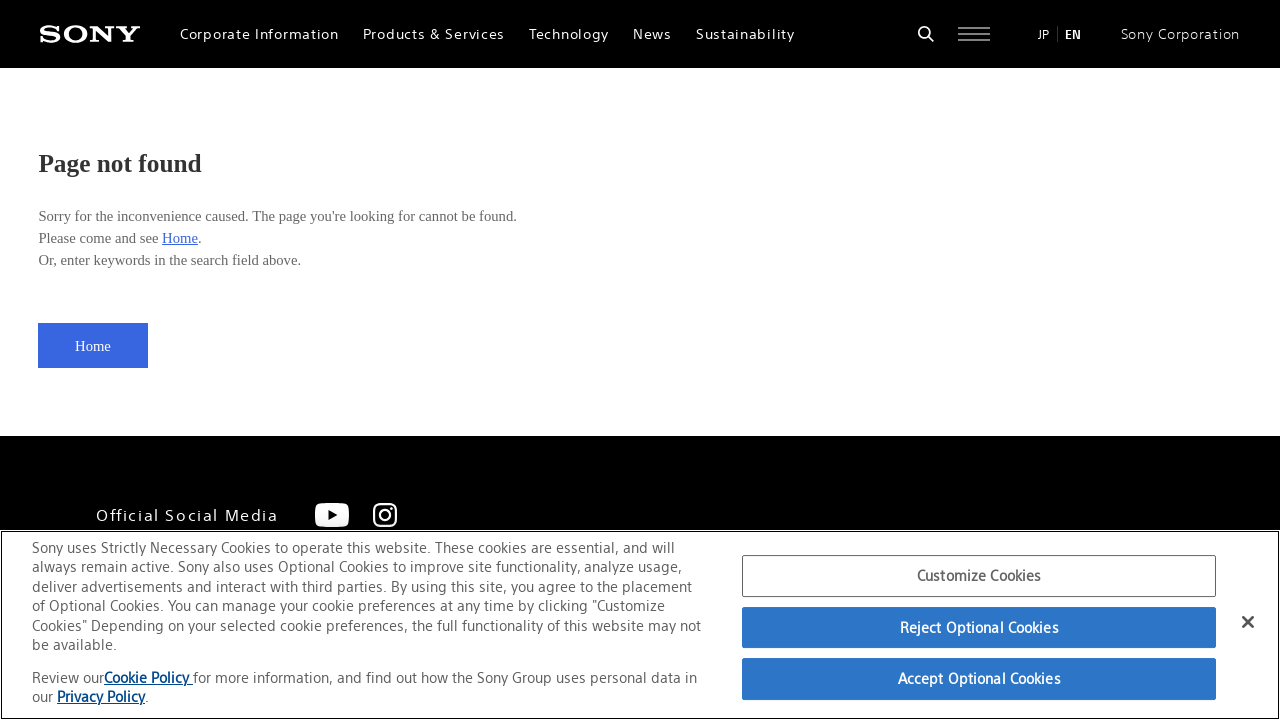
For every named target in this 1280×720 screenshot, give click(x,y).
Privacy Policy (101, 696)
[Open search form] (926, 34)
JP (1043, 34)
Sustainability (745, 34)
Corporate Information (259, 34)
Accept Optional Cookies (979, 678)
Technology (569, 34)
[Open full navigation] (974, 34)
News (652, 34)
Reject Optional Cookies (979, 627)
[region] (640, 625)
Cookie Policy (148, 677)
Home (180, 238)
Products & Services (434, 34)
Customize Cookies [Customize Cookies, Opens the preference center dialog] (979, 575)
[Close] (1248, 622)
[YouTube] (332, 515)
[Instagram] (385, 515)
